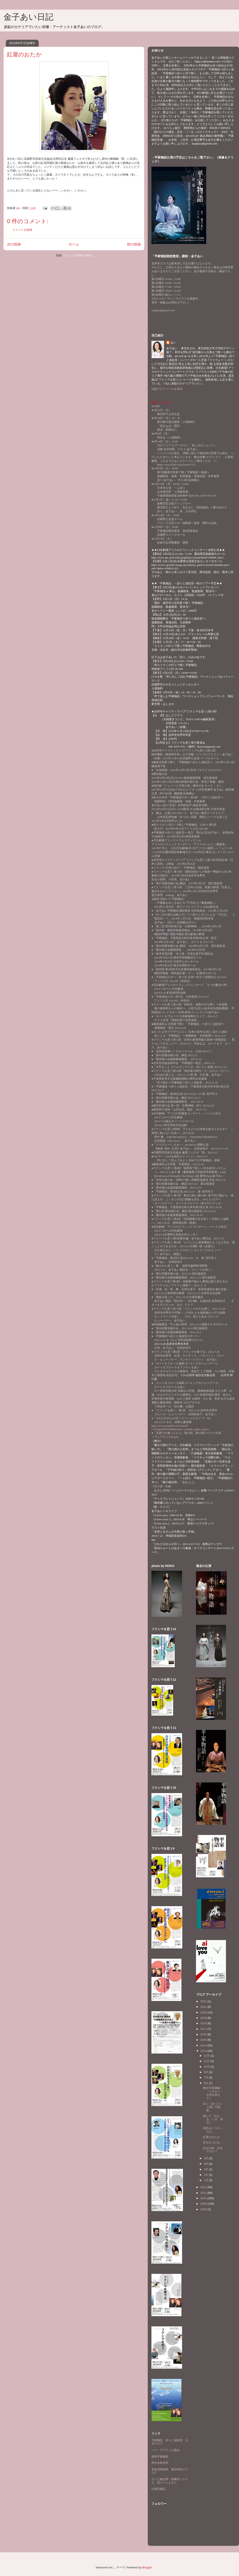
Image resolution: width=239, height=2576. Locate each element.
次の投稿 (14, 244)
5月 (206, 2158)
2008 (203, 2209)
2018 (203, 2023)
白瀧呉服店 (158, 2488)
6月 (206, 2083)
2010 (203, 2198)
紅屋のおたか (211, 2137)
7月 (206, 2077)
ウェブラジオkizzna (166, 1436)
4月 (206, 2163)
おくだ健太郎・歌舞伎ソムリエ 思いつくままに (169, 2480)
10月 (207, 2066)
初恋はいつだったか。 (213, 2129)
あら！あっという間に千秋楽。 (213, 2107)
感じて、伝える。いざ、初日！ (213, 2119)
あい (173, 342)
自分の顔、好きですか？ (213, 2149)
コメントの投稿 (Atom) (77, 255)
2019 (203, 2017)
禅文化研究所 (159, 2462)
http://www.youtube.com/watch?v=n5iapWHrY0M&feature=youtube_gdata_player (180, 1427)
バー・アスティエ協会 (165, 2450)
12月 (207, 2055)
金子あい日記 (28, 16)
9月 (206, 2072)
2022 (203, 2001)
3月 (206, 2169)
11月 (207, 2061)
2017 (203, 2029)
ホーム (74, 244)
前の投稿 (134, 244)
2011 (203, 2192)
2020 (203, 2012)
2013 (203, 2050)
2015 (203, 2039)
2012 (203, 2187)
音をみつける (211, 2142)
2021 (203, 2006)
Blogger (147, 2567)
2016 (203, 2034)
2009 (203, 2203)
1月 (206, 2180)
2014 (203, 2045)
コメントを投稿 (22, 229)
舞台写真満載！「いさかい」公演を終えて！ (213, 2093)
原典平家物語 (159, 2456)
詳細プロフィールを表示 (167, 388)
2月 (206, 2174)
